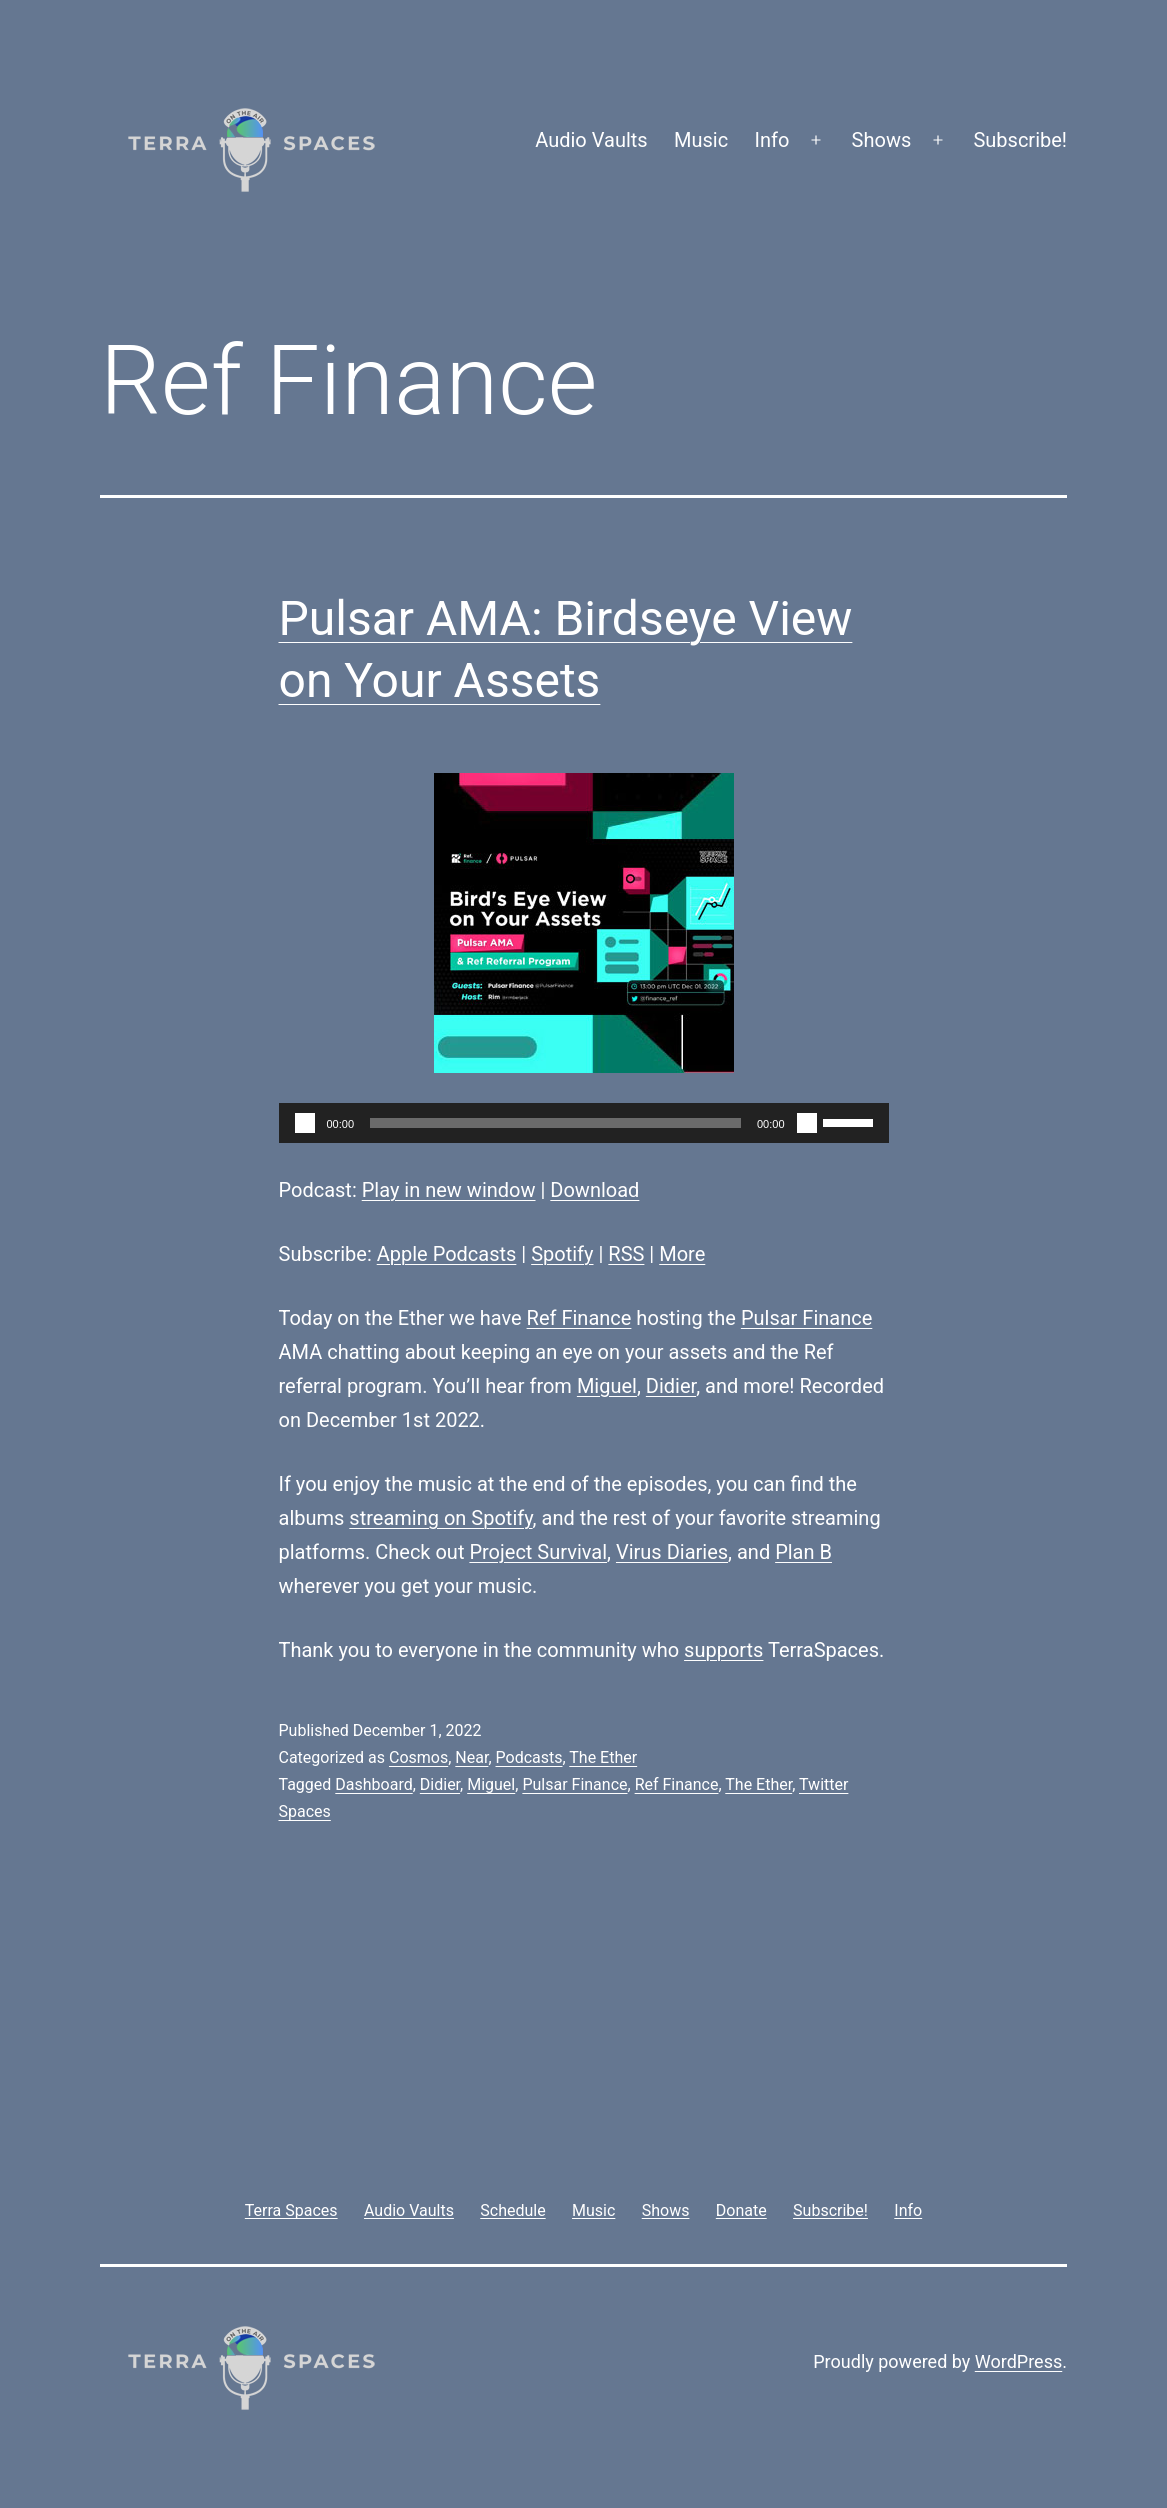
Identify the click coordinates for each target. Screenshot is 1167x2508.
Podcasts (529, 1757)
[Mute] (807, 1123)
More (682, 1254)
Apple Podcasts (447, 1254)
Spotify (562, 1254)
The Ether (603, 1757)
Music (701, 140)
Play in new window (449, 1190)
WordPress (1018, 2361)
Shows (882, 140)
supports (723, 1650)
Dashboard (373, 1784)
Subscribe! (1020, 140)
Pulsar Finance (806, 1318)
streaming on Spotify (440, 1518)
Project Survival (538, 1552)
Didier (671, 1386)
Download (594, 1190)
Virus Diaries (672, 1552)
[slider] (555, 1123)
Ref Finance (579, 1318)
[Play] (305, 1123)
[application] (584, 1123)
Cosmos (418, 1757)
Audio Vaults (591, 140)
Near (471, 1757)
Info (772, 140)
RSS (626, 1254)
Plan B (803, 1552)
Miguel (607, 1386)
